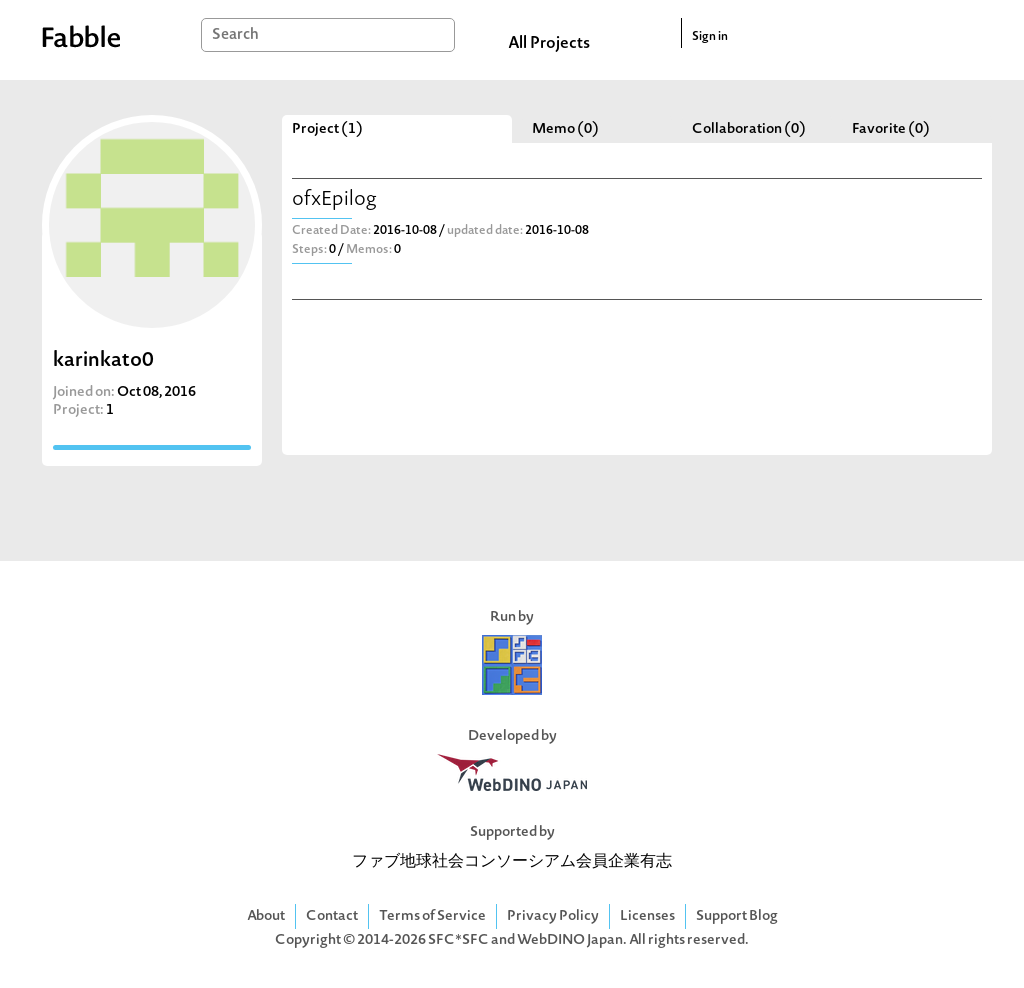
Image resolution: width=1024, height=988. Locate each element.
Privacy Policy (553, 916)
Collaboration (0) (749, 129)
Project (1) (327, 129)
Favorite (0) (891, 129)
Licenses (647, 916)
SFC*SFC (458, 940)
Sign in (710, 37)
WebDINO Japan (570, 940)
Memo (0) (565, 129)
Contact (332, 916)
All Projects (549, 44)
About (266, 916)
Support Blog (737, 916)
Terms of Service (432, 916)
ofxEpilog (334, 200)
